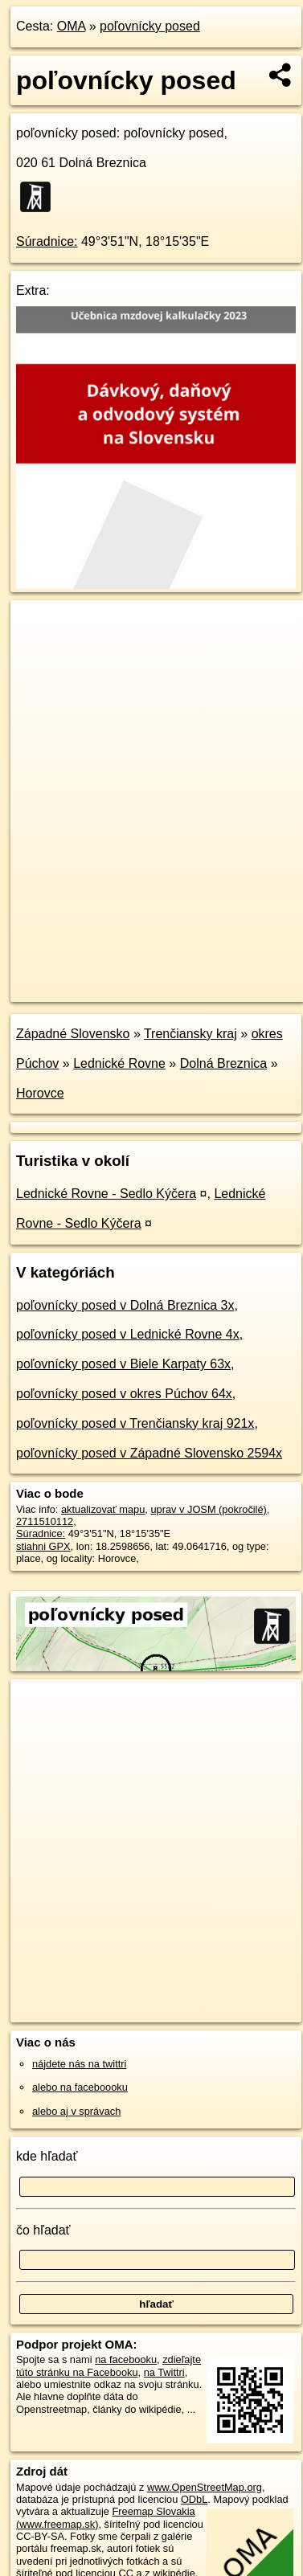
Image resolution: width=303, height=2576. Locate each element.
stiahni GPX (43, 1546)
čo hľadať (43, 2230)
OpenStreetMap (128, 976)
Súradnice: (47, 241)
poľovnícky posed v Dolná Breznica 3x (125, 1305)
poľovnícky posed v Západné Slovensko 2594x (149, 1453)
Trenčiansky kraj (190, 1034)
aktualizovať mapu (103, 1509)
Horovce (40, 1093)
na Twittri (164, 2372)
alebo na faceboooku (80, 2087)
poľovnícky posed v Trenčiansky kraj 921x (135, 1423)
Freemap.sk (211, 976)
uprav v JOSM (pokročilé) (208, 1509)
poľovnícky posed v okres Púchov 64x (124, 1393)
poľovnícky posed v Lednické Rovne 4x (128, 1334)
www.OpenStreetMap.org (204, 2487)
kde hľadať (47, 2156)
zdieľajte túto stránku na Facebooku (108, 2365)
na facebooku (126, 2359)
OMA (71, 26)
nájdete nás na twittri (79, 2064)
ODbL (194, 2499)
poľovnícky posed (150, 26)
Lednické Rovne (119, 1063)
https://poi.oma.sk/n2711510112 (83, 989)
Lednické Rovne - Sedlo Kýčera (106, 1193)
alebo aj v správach (76, 2111)
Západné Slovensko (72, 1034)
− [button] (38, 652)
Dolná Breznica (224, 1063)
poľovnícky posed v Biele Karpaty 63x (123, 1364)
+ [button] (38, 627)
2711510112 (44, 1521)
